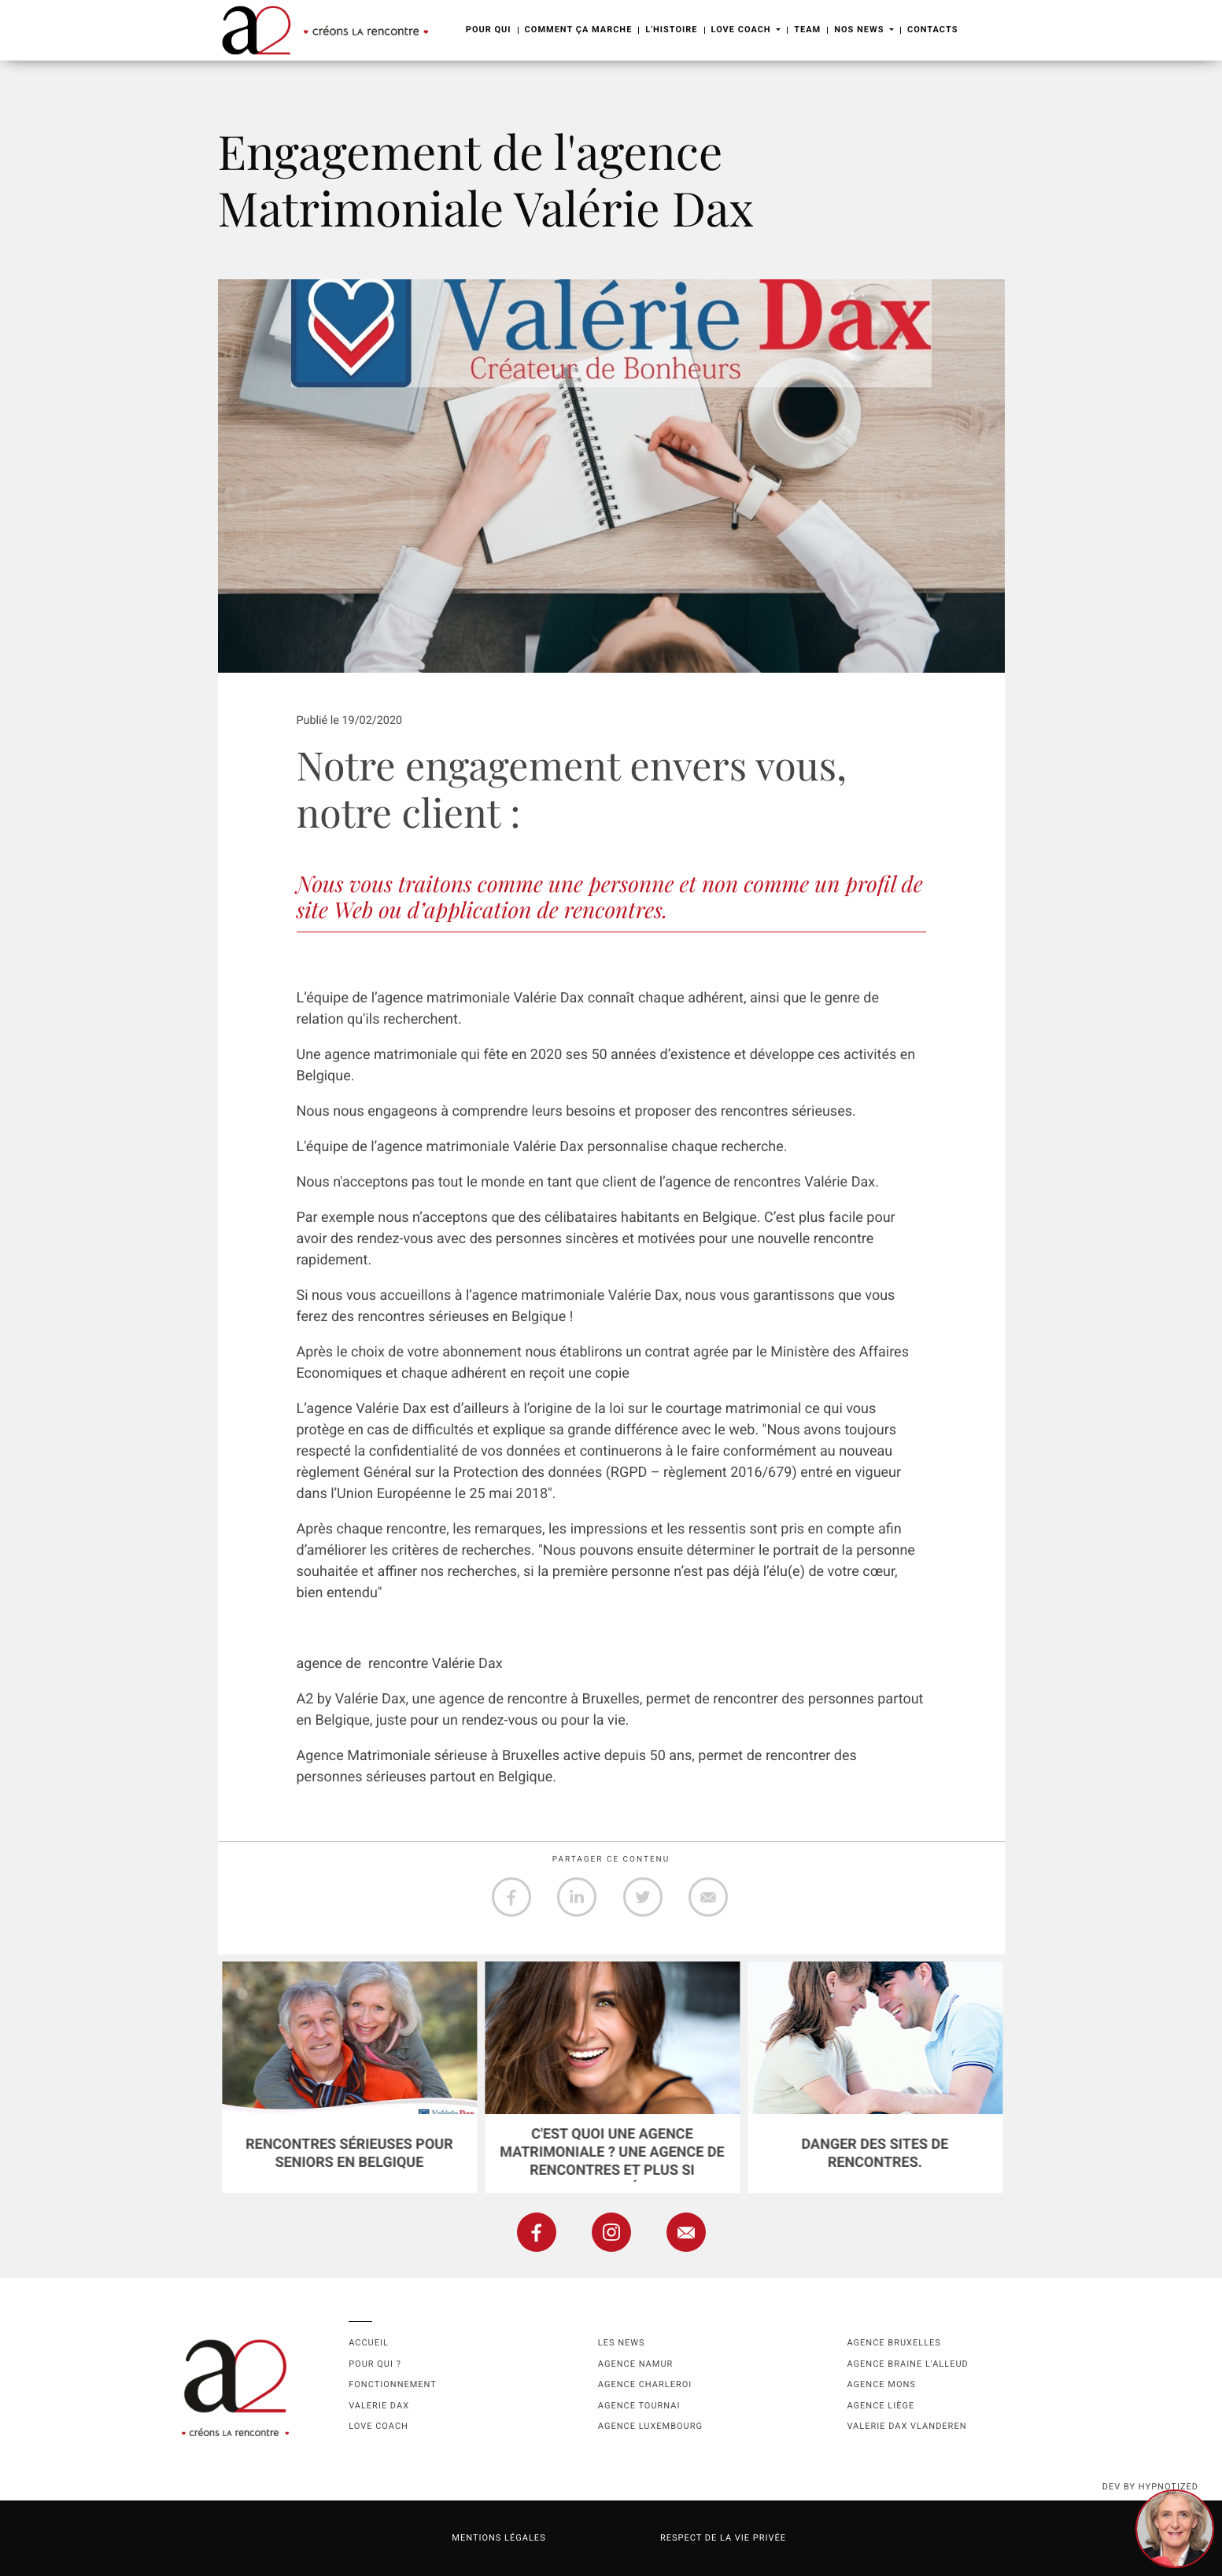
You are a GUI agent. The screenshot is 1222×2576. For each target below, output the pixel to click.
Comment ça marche (579, 29)
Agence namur (635, 2364)
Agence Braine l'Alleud (907, 2364)
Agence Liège (880, 2406)
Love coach (378, 2426)
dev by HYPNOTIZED (1150, 2487)
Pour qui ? (375, 2364)
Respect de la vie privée (723, 2538)
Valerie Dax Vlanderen (906, 2426)
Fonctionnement (393, 2384)
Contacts (932, 29)
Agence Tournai (639, 2406)
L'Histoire (671, 29)
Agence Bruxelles (893, 2343)
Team (807, 29)
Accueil (369, 2343)
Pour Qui (488, 29)
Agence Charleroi (645, 2384)
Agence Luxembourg (650, 2426)
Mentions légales (498, 2538)
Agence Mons (881, 2384)
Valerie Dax (379, 2406)
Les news (621, 2343)
